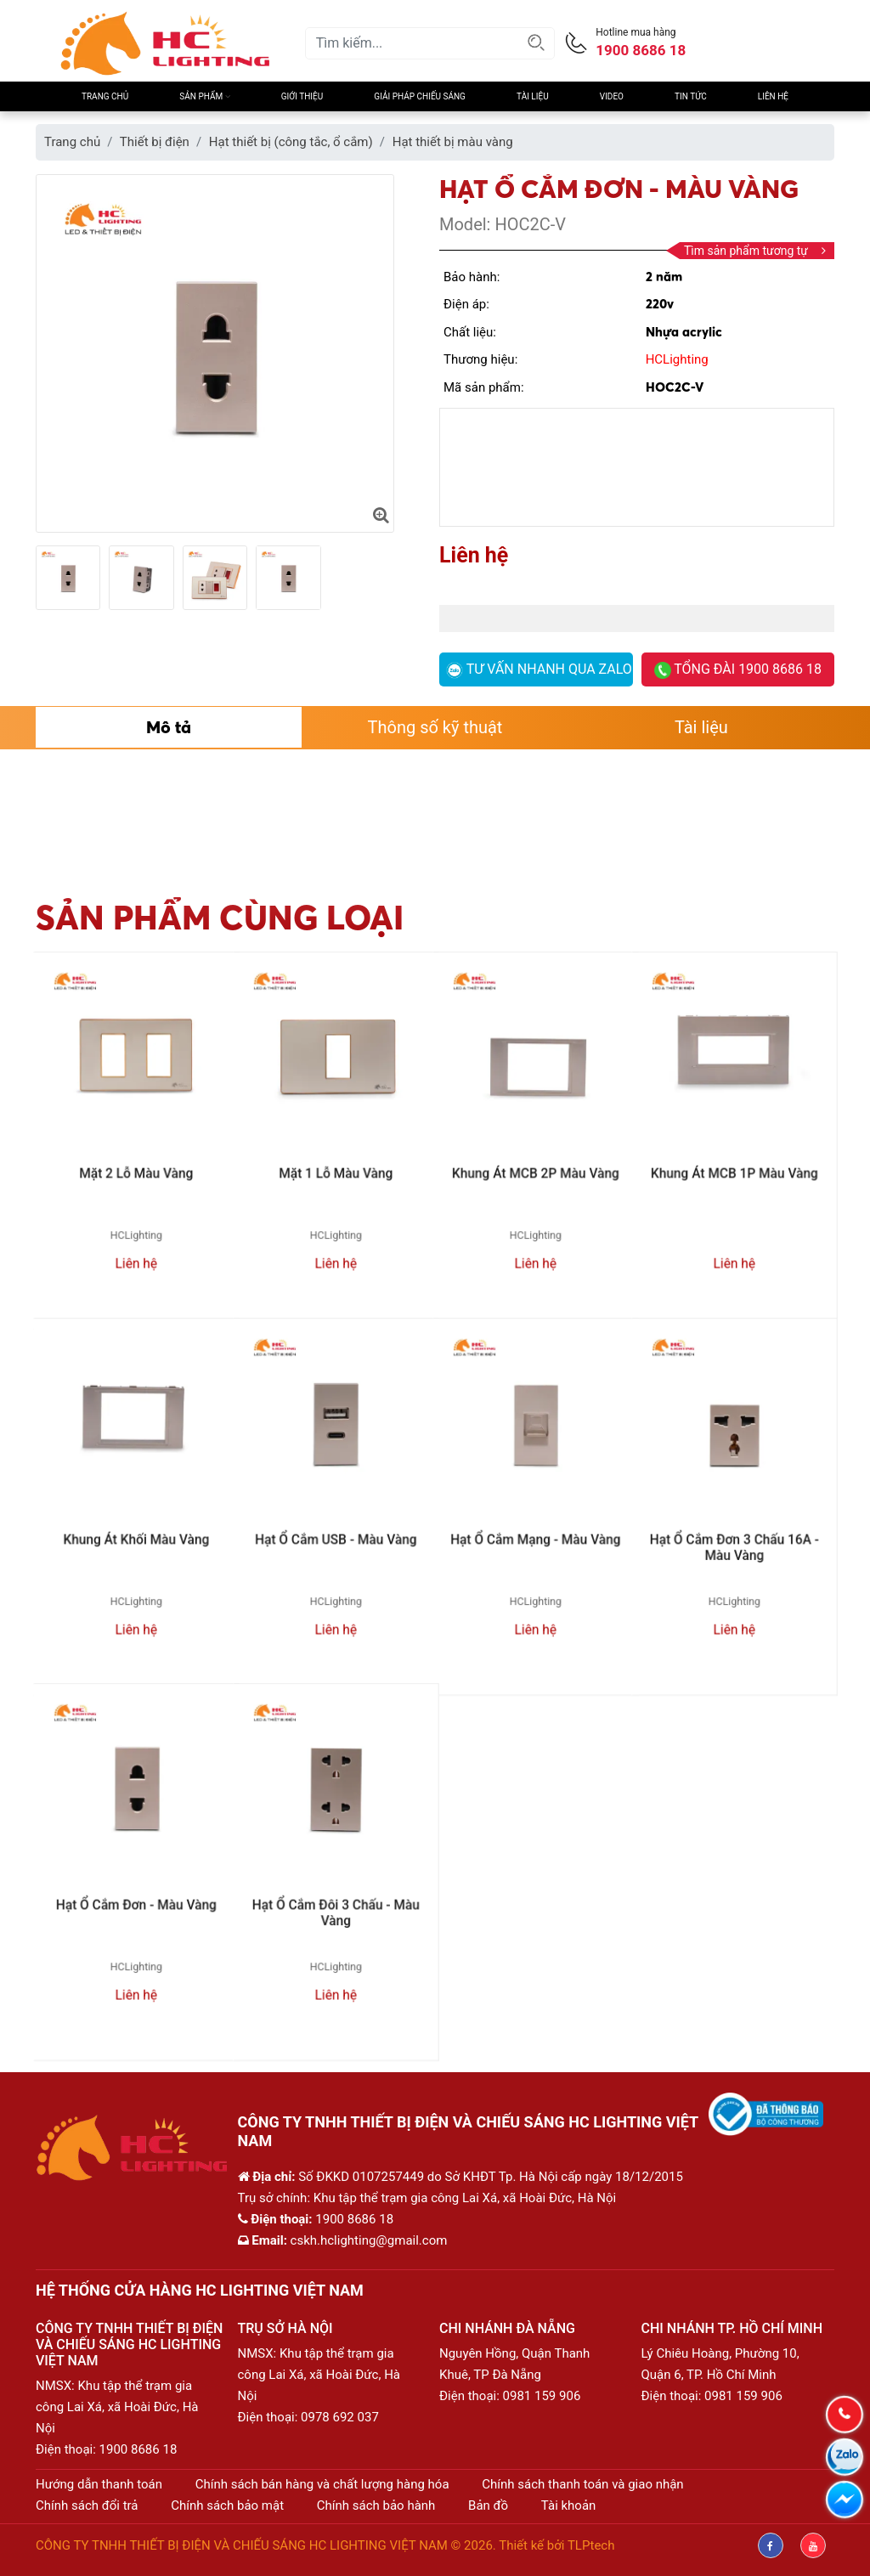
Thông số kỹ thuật (435, 727)
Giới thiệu (302, 96)
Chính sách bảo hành (376, 2505)
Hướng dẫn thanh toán (99, 2484)
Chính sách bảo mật (227, 2505)
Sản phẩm (204, 96)
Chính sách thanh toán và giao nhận (582, 2484)
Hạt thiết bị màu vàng (453, 142)
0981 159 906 (542, 2396)
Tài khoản (568, 2505)
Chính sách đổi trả (87, 2505)
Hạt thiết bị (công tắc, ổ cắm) (291, 142)
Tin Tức (691, 96)
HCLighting (677, 359)
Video (612, 96)
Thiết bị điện (154, 142)
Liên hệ (773, 96)
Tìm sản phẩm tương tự (755, 250)
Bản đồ (488, 2505)
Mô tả (168, 726)
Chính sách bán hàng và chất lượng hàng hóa (322, 2484)
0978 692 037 (340, 2417)
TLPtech (591, 2545)
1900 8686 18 (138, 2449)
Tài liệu (533, 96)
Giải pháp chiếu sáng (420, 96)
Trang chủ (105, 96)
